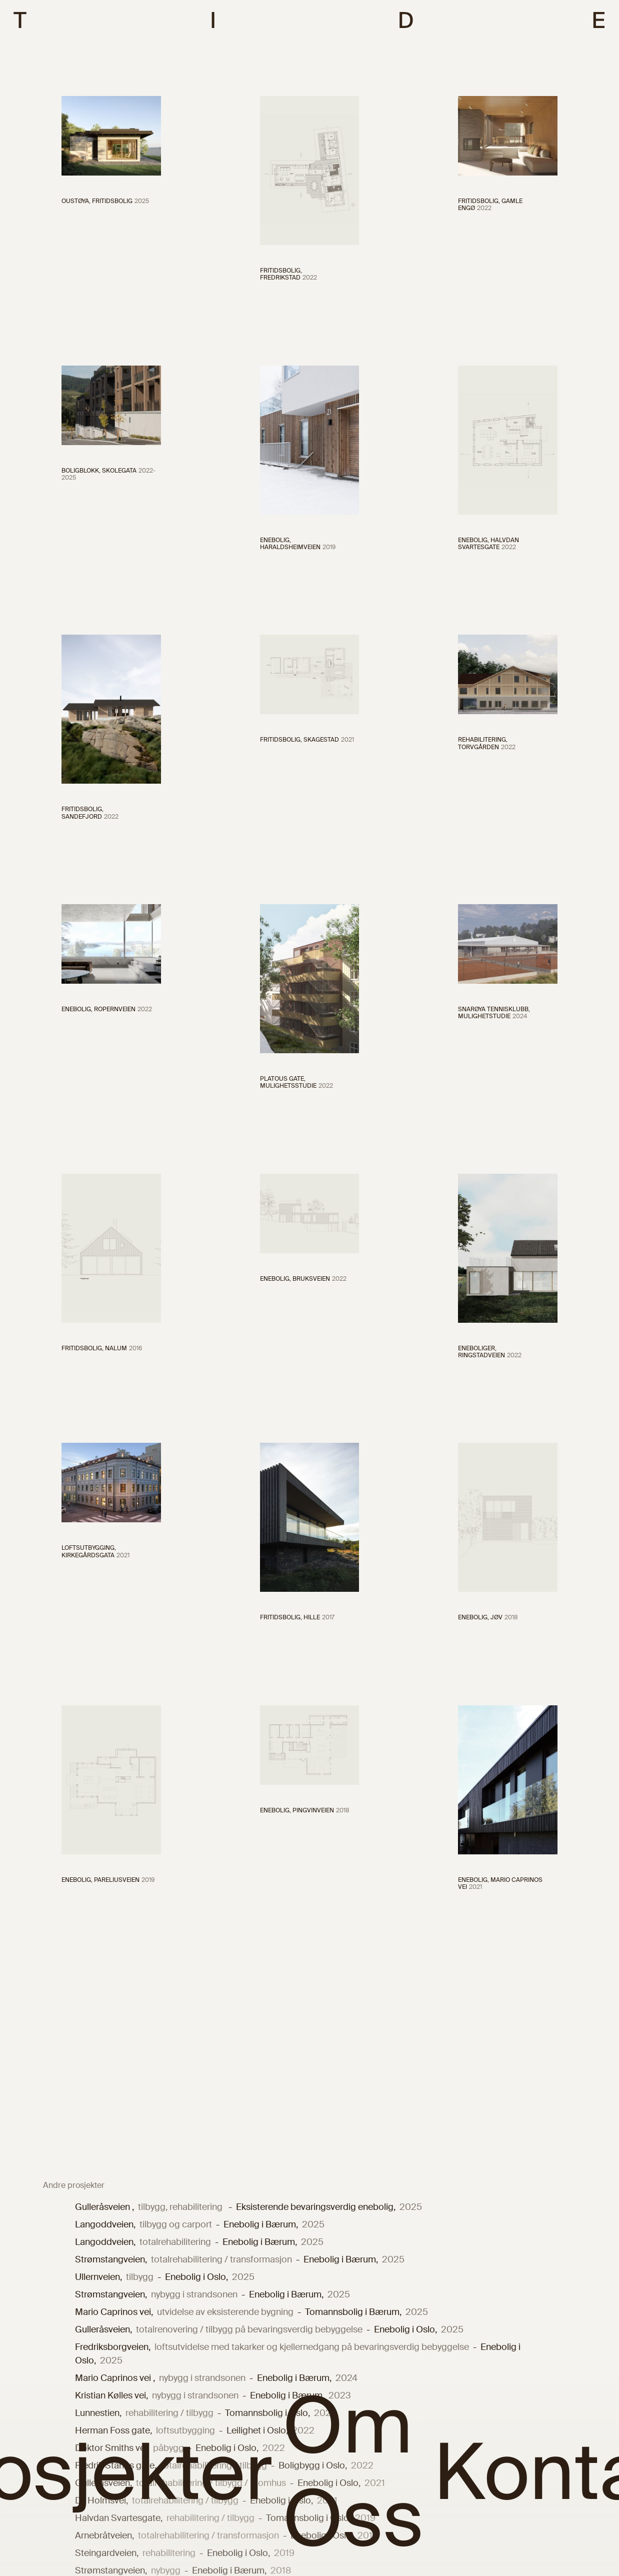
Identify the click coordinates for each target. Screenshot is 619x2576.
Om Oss (353, 2473)
